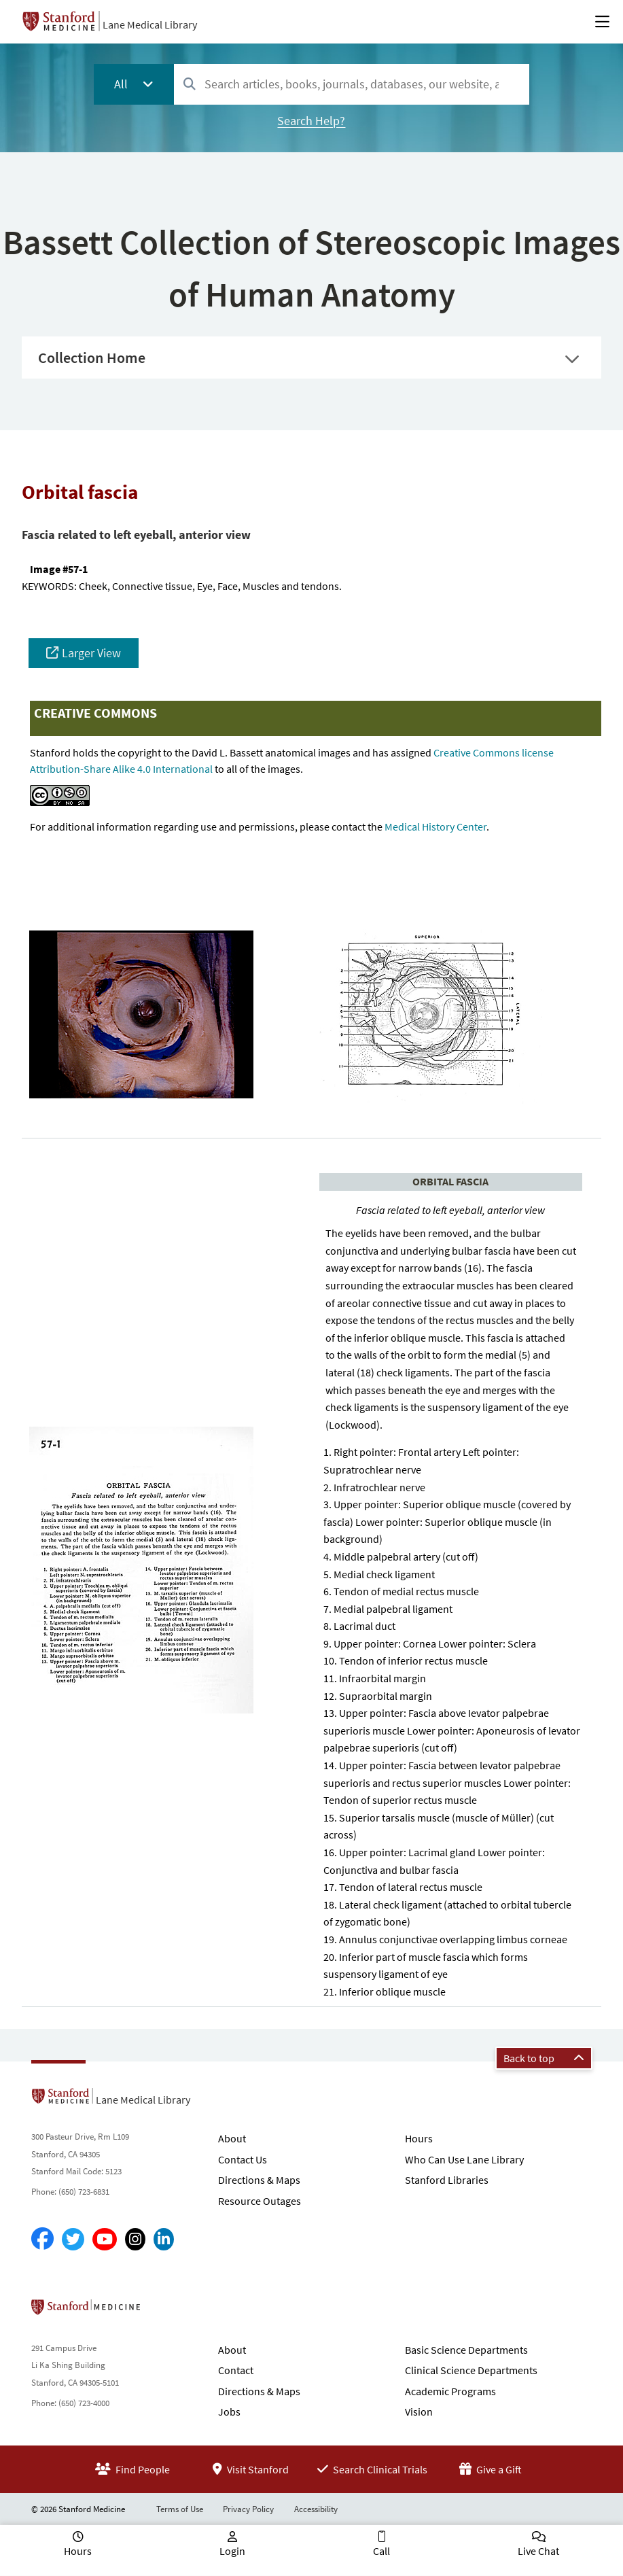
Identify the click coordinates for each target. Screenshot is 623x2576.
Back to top (543, 2058)
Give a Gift (490, 2469)
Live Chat (538, 2551)
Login (232, 2551)
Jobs (229, 2411)
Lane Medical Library (150, 24)
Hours (419, 2138)
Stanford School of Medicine (164, 2311)
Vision (419, 2411)
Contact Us (242, 2159)
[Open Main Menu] (602, 21)
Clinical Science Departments (471, 2370)
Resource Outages (259, 2201)
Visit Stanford (251, 2469)
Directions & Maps (259, 2180)
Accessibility (316, 2509)
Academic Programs (450, 2391)
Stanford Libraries (446, 2180)
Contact (235, 2370)
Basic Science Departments (466, 2349)
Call (381, 2551)
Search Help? (311, 120)
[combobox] (351, 84)
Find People (132, 2469)
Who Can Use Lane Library (464, 2159)
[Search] (189, 84)
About (232, 2138)
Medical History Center (435, 826)
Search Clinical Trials (372, 2469)
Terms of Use (179, 2509)
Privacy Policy (248, 2509)
